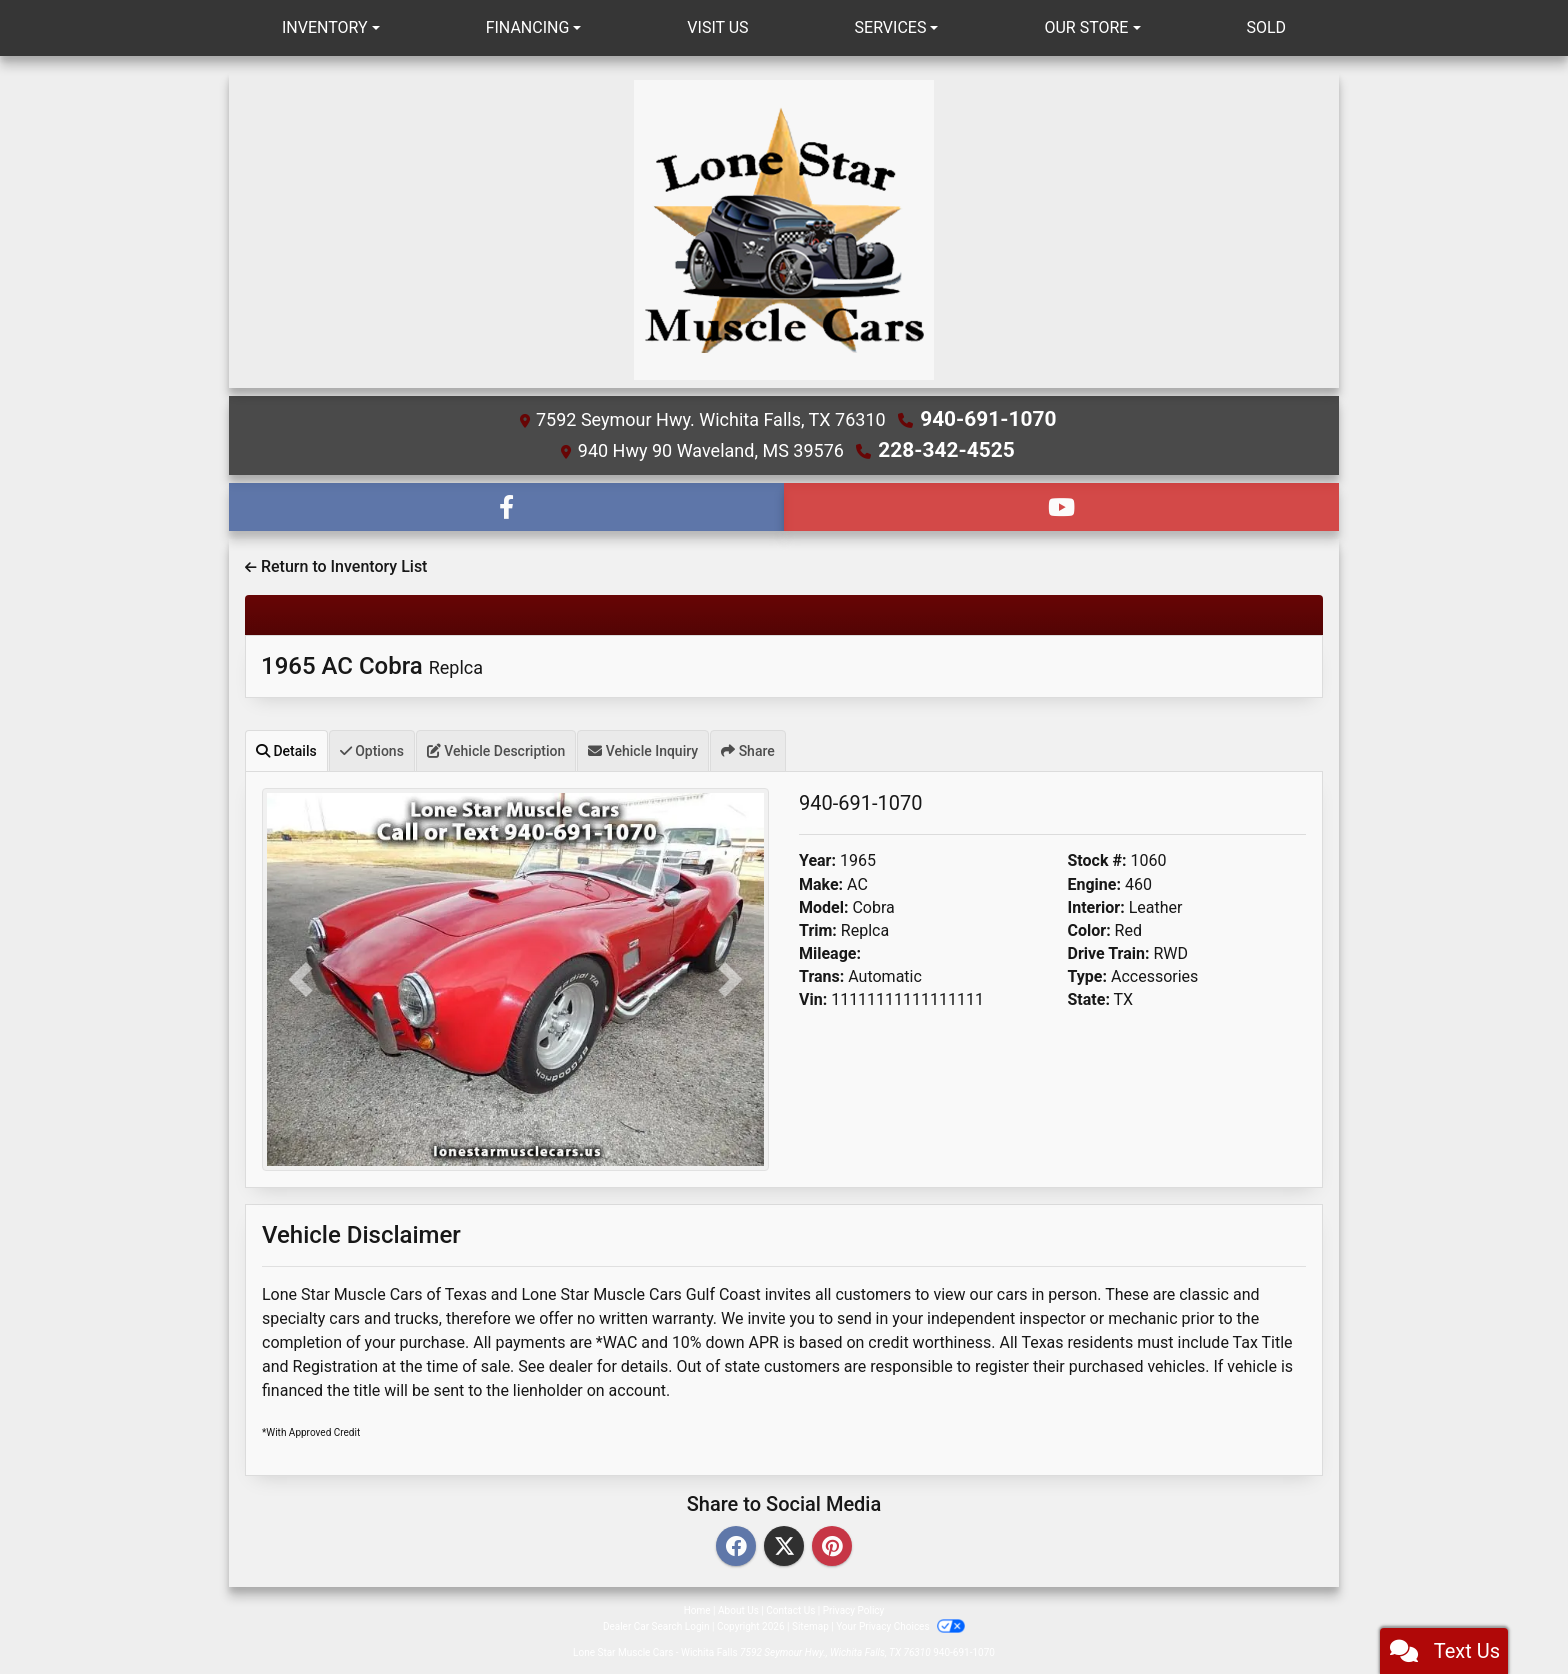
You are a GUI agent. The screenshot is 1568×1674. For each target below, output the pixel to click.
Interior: (1096, 904)
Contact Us (790, 1607)
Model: (823, 904)
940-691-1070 (988, 419)
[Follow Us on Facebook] (506, 504)
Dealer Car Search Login (656, 1623)
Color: (1089, 927)
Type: (1088, 974)
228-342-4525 (946, 449)
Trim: (818, 927)
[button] (300, 977)
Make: (821, 881)
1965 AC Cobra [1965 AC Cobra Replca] (372, 663)
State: (1089, 997)
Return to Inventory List (336, 563)
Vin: (813, 997)
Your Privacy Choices (900, 1623)
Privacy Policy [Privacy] (854, 1607)
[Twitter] (784, 1544)
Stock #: (1097, 858)
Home (697, 1607)
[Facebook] (736, 1544)
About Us (738, 1607)
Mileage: (830, 950)
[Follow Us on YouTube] (1061, 504)
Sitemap (810, 1623)
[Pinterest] (832, 1544)
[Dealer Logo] (784, 230)
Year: (817, 858)
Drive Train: (1109, 950)
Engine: (1094, 881)
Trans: (821, 974)
